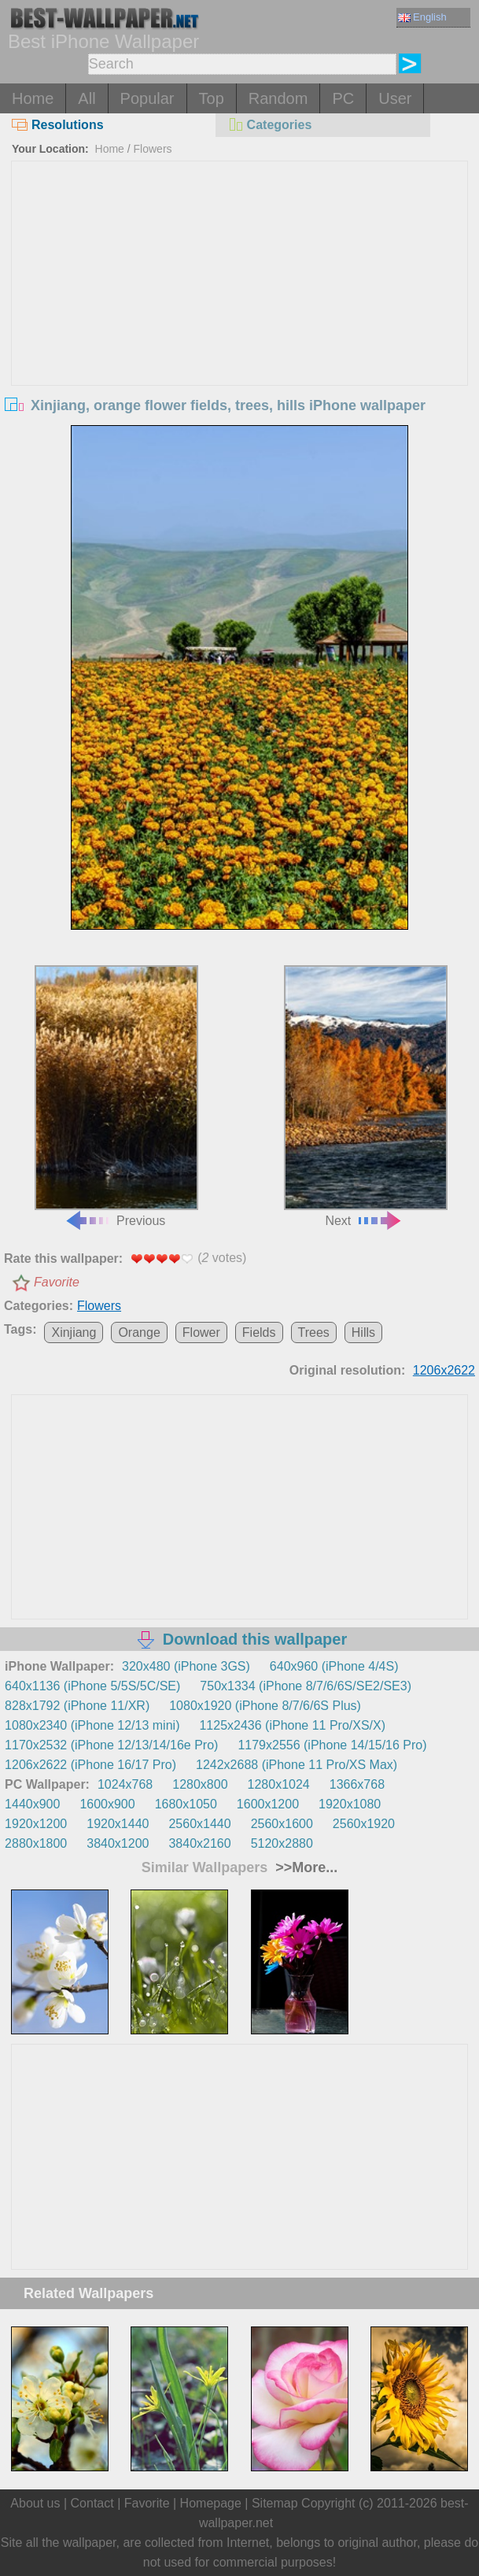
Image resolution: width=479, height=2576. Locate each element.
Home (32, 98)
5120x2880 (282, 1843)
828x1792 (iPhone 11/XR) (77, 1705)
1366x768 (357, 1784)
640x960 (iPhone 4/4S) (334, 1666)
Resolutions (58, 124)
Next (366, 1096)
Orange (139, 1332)
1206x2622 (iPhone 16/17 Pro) (90, 1764)
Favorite (56, 1282)
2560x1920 (364, 1823)
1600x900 (106, 1804)
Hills (363, 1332)
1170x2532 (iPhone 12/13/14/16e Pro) (111, 1745)
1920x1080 (350, 1804)
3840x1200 (118, 1843)
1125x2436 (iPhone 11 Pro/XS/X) (292, 1725)
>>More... (304, 1867)
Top (211, 98)
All (86, 98)
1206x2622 (444, 1370)
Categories (269, 124)
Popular (147, 98)
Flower (201, 1332)
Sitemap (275, 2503)
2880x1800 (36, 1843)
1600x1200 (268, 1804)
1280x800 (199, 1784)
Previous (117, 1096)
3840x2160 (199, 1843)
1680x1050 (186, 1804)
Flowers (153, 148)
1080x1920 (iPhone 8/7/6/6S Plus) (265, 1705)
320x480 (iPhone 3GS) (186, 1666)
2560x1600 (282, 1823)
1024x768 (125, 1784)
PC (343, 98)
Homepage (210, 2503)
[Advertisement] (239, 279)
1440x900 (32, 1804)
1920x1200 (36, 1823)
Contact (92, 2503)
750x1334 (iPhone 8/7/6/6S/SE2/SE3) (305, 1686)
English (422, 17)
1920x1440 (118, 1823)
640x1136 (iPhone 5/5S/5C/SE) (92, 1686)
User (394, 98)
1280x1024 (279, 1784)
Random (278, 98)
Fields (259, 1332)
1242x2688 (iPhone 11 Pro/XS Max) (296, 1764)
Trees (314, 1332)
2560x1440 (199, 1823)
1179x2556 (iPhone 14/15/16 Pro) (332, 1745)
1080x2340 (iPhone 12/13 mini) (92, 1725)
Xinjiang (73, 1332)
